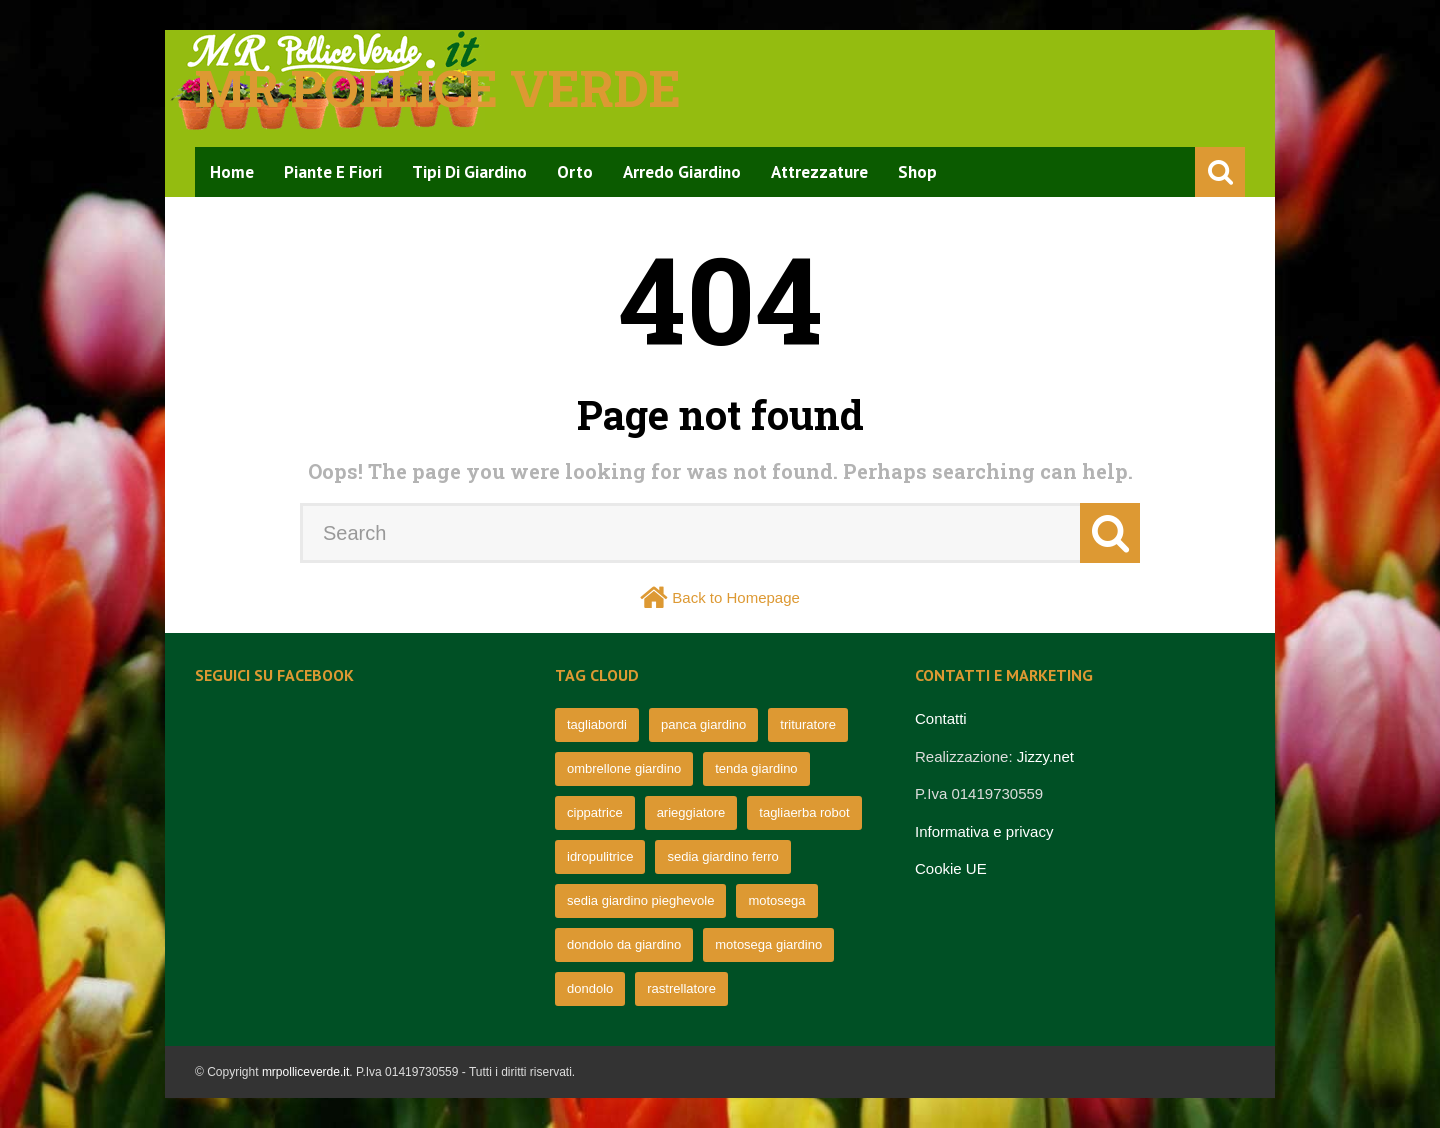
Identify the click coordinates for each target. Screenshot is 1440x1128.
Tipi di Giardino (469, 172)
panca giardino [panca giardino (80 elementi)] (703, 724)
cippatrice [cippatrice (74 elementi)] (595, 812)
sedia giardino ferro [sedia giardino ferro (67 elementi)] (722, 856)
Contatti (941, 718)
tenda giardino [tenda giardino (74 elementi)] (756, 768)
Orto (575, 172)
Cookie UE (951, 868)
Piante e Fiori (333, 172)
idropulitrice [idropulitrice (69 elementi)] (600, 856)
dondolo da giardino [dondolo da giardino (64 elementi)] (624, 944)
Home (232, 172)
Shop (917, 172)
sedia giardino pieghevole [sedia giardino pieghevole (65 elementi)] (640, 900)
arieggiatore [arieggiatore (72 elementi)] (691, 812)
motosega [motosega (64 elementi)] (776, 900)
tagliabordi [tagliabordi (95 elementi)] (597, 724)
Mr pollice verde (438, 88)
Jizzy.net (1045, 756)
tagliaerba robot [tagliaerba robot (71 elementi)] (804, 812)
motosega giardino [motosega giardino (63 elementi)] (768, 944)
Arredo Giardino (682, 172)
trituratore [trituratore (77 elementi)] (808, 724)
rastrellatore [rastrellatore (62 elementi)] (681, 988)
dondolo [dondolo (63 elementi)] (590, 988)
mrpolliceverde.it (305, 1072)
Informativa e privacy (984, 831)
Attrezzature (819, 172)
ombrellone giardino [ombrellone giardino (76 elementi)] (624, 768)
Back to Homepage (736, 597)
